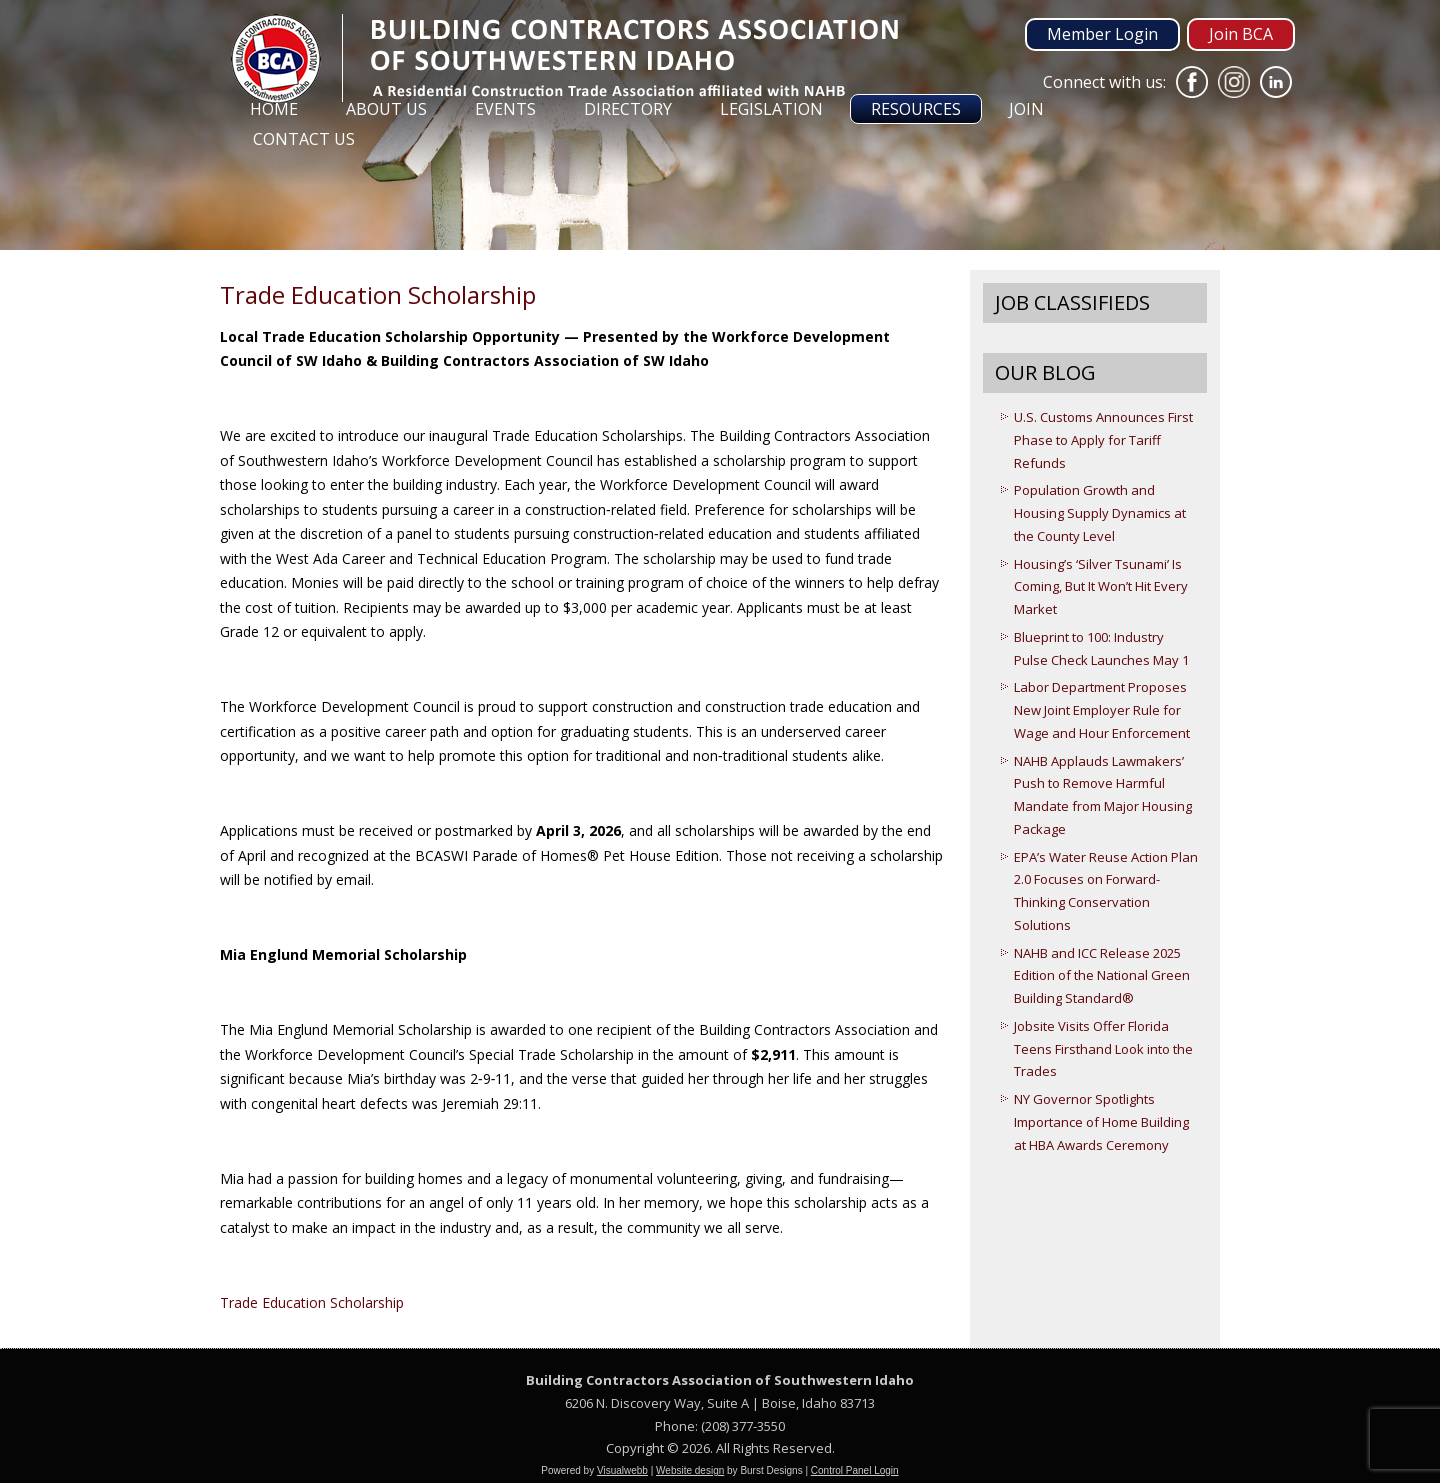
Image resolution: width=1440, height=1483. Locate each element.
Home (274, 109)
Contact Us (304, 139)
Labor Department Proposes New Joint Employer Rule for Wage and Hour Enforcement (1102, 710)
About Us (386, 109)
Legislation (771, 109)
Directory (628, 109)
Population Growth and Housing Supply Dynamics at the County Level (1100, 513)
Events (505, 109)
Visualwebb (622, 1470)
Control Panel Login (855, 1470)
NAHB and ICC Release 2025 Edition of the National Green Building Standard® (1102, 976)
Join (1026, 109)
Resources (916, 109)
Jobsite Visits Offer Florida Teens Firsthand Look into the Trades (1103, 1049)
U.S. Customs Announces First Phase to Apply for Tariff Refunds (1103, 440)
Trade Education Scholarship (312, 1302)
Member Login (1102, 34)
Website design (690, 1470)
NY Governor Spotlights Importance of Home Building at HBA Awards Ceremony (1101, 1122)
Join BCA (1241, 34)
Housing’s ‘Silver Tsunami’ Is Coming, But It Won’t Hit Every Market (1101, 587)
